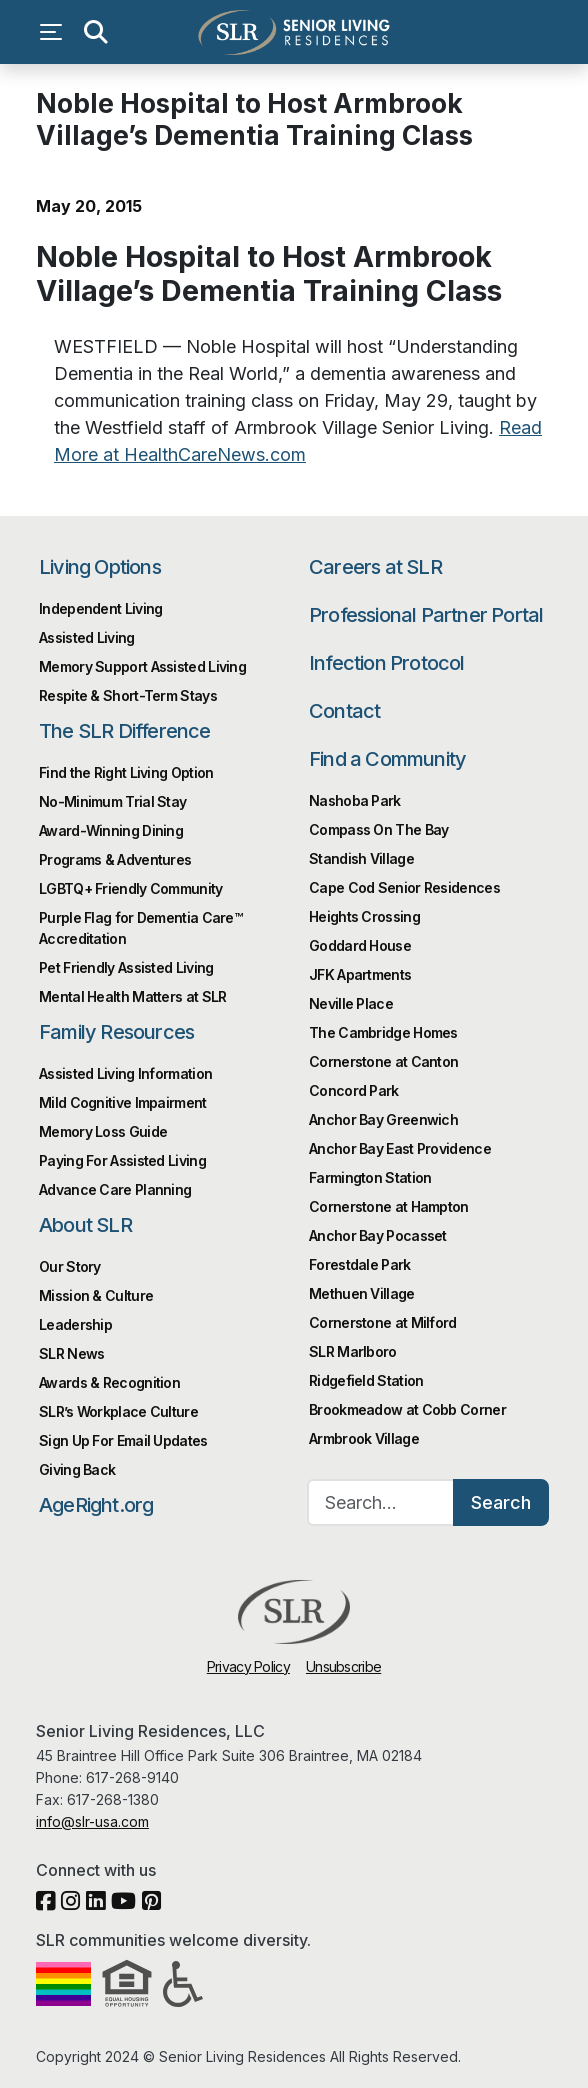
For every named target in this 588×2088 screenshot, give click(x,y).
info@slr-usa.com (92, 1821)
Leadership (75, 1324)
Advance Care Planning (115, 1189)
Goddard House (360, 945)
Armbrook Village (364, 1438)
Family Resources (116, 1032)
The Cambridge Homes (383, 1032)
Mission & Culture (96, 1295)
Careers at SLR (375, 567)
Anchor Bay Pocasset (378, 1235)
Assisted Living (87, 637)
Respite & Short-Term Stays (128, 695)
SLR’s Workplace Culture (118, 1411)
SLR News (71, 1353)
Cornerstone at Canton (383, 1061)
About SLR (85, 1225)
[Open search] (96, 32)
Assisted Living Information (125, 1073)
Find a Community (387, 759)
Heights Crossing (364, 916)
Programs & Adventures (115, 859)
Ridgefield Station (366, 1380)
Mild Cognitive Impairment (123, 1102)
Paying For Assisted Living (122, 1160)
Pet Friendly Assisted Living (126, 967)
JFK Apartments (360, 974)
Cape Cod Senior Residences (404, 887)
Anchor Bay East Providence (400, 1148)
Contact (344, 711)
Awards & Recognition (109, 1382)
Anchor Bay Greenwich (383, 1119)
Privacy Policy (248, 1666)
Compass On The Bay (378, 829)
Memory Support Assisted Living (142, 666)
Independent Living (100, 608)
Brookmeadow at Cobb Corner (407, 1409)
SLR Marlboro (353, 1351)
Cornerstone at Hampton (389, 1206)
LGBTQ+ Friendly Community (131, 888)
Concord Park (354, 1090)
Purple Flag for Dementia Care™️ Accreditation (140, 928)
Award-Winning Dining (111, 830)
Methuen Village (362, 1293)
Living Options (100, 567)
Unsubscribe (343, 1666)
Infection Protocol (387, 663)
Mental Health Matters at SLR (132, 996)
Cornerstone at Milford (383, 1322)
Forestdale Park (360, 1264)
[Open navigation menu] (56, 32)
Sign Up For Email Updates (123, 1440)
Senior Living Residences (293, 32)
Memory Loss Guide (103, 1131)
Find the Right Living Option (126, 772)
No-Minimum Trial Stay (112, 801)
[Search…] (381, 1502)
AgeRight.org (96, 1505)
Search (501, 1502)
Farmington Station (370, 1177)
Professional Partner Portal (426, 615)
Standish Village (361, 858)
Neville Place (351, 1003)
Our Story (70, 1266)
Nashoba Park (355, 800)
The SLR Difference (125, 731)
